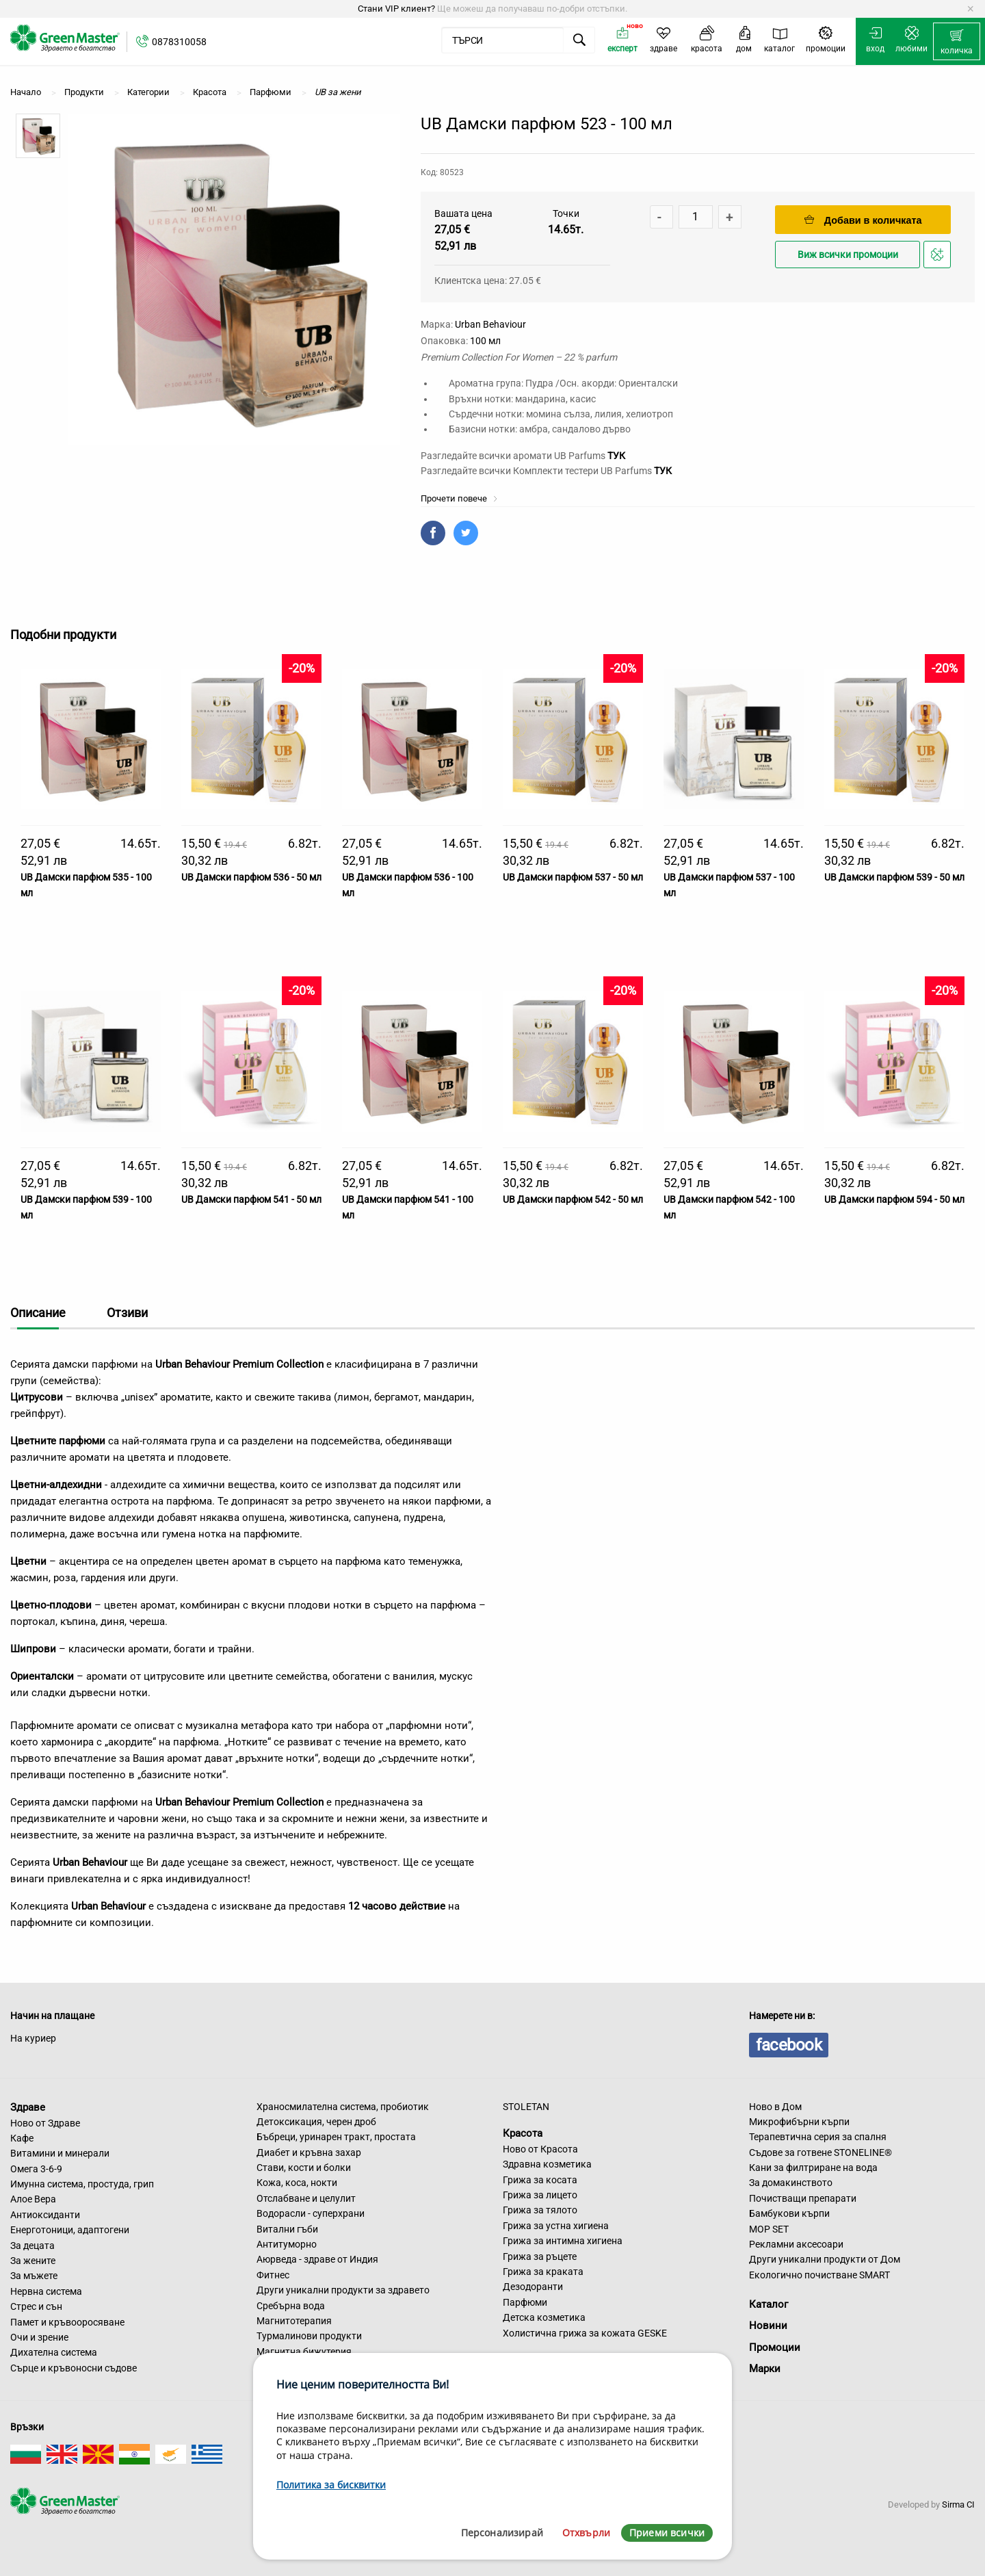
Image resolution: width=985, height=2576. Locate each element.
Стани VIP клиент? (396, 8)
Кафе (22, 2138)
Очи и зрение (39, 2337)
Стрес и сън (36, 2306)
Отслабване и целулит (306, 2198)
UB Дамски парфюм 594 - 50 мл (894, 1199)
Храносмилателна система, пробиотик (343, 2106)
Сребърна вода (291, 2305)
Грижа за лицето (540, 2194)
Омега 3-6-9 (36, 2168)
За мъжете (33, 2275)
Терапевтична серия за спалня (817, 2136)
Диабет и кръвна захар (309, 2152)
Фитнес (273, 2274)
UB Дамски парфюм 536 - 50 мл (251, 877)
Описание (38, 1312)
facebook (789, 2045)
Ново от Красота (540, 2149)
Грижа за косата (540, 2179)
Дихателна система (53, 2352)
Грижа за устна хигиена (556, 2225)
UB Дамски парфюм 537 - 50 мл (573, 877)
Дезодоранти (533, 2286)
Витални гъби (287, 2229)
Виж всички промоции (848, 255)
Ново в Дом (775, 2106)
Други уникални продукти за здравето (343, 2290)
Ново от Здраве (45, 2123)
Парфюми (525, 2302)
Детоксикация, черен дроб (316, 2121)
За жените (32, 2260)
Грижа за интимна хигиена (562, 2240)
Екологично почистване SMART (819, 2274)
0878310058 (179, 41)
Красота (522, 2133)
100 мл (485, 340)
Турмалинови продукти (309, 2335)
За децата (32, 2245)
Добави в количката (863, 220)
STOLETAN (526, 2106)
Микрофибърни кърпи (799, 2121)
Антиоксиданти (45, 2214)
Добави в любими (939, 258)
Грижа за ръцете (540, 2256)
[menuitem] (957, 41)
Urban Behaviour (490, 324)
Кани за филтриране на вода (813, 2167)
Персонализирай (502, 2532)
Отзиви (127, 1312)
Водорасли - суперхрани (311, 2213)
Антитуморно (287, 2244)
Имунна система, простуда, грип (82, 2183)
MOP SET (769, 2229)
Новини (768, 2325)
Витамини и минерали (59, 2153)
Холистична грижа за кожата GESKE (585, 2333)
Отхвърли (586, 2532)
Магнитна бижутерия (304, 2351)
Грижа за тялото (540, 2209)
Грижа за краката (543, 2271)
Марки (764, 2369)
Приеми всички (667, 2532)
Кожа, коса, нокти (297, 2182)
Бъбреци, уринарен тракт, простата (336, 2136)
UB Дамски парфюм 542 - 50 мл (573, 1199)
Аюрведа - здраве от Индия (317, 2259)
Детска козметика (544, 2317)
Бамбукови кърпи (789, 2213)
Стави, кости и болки (304, 2167)
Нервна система (46, 2291)
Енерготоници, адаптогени (69, 2229)
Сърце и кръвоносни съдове (73, 2368)
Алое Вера (33, 2199)
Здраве (27, 2107)
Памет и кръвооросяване (67, 2322)
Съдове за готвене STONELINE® (820, 2152)
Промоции (774, 2347)
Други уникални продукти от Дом (824, 2259)
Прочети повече (459, 498)
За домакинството (790, 2182)
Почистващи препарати (802, 2198)
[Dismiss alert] (970, 9)
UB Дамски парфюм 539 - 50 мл (894, 877)
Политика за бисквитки (331, 2484)
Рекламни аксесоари (796, 2244)
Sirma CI (958, 2504)
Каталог (768, 2304)
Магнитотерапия (294, 2320)
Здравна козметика (547, 2164)
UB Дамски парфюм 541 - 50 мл (251, 1199)
